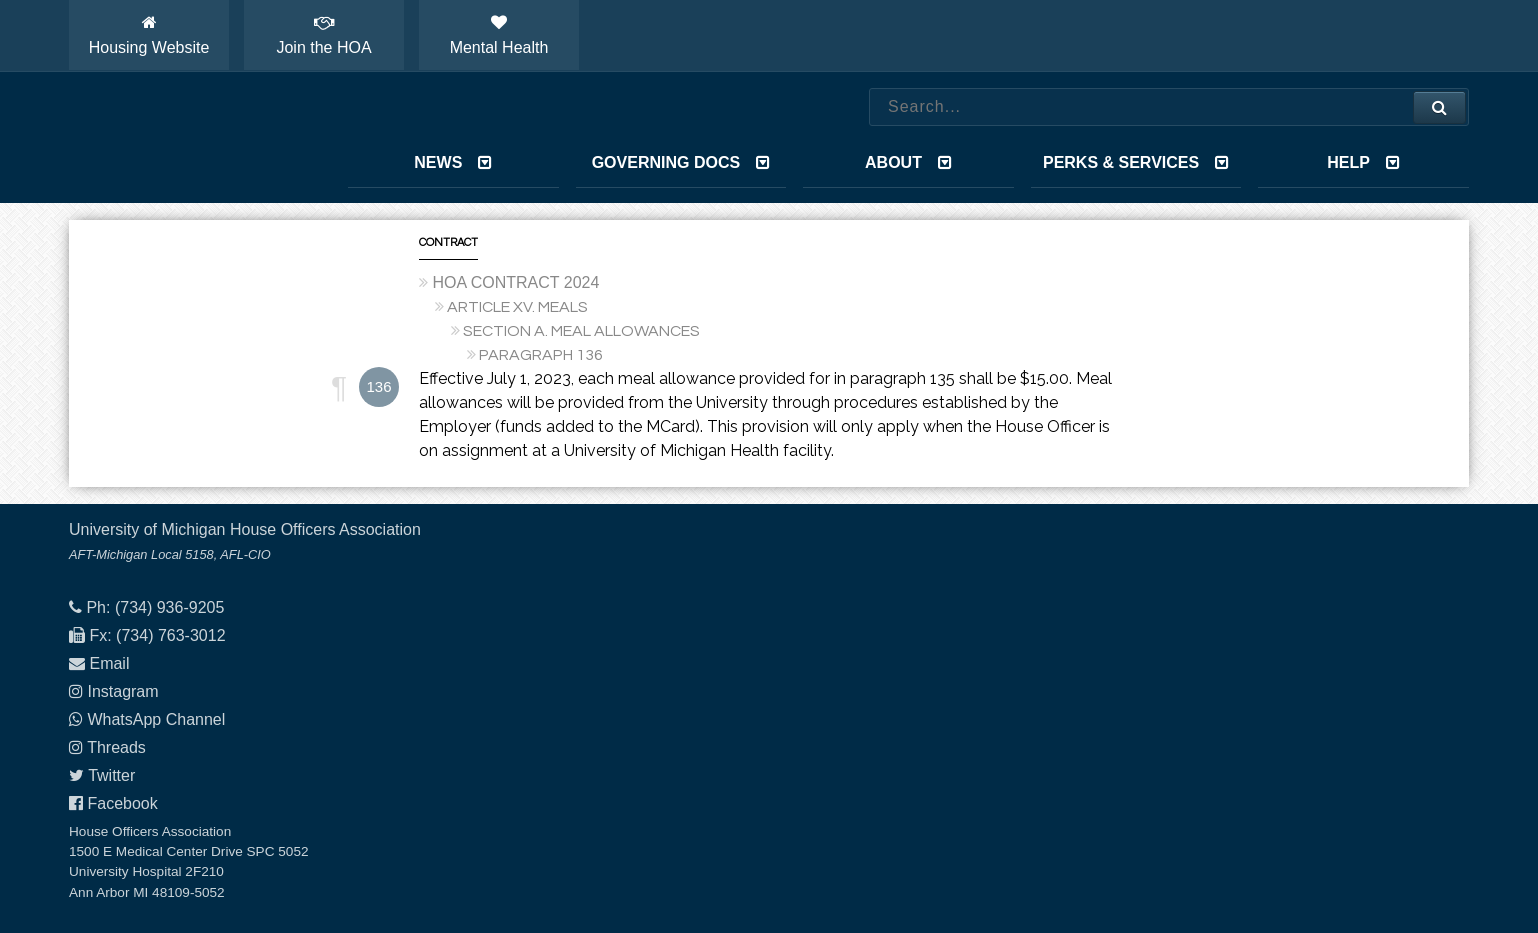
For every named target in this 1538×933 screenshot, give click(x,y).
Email (109, 663)
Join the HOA (323, 35)
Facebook (122, 803)
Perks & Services (1136, 162)
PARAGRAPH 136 (541, 355)
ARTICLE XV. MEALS (517, 307)
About (908, 162)
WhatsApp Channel (156, 719)
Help (1363, 162)
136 (378, 386)
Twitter (111, 775)
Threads (116, 747)
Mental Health (499, 35)
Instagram (122, 691)
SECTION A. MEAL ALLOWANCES (581, 331)
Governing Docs (681, 162)
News (453, 162)
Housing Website (149, 35)
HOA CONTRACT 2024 (515, 282)
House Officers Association (184, 138)
